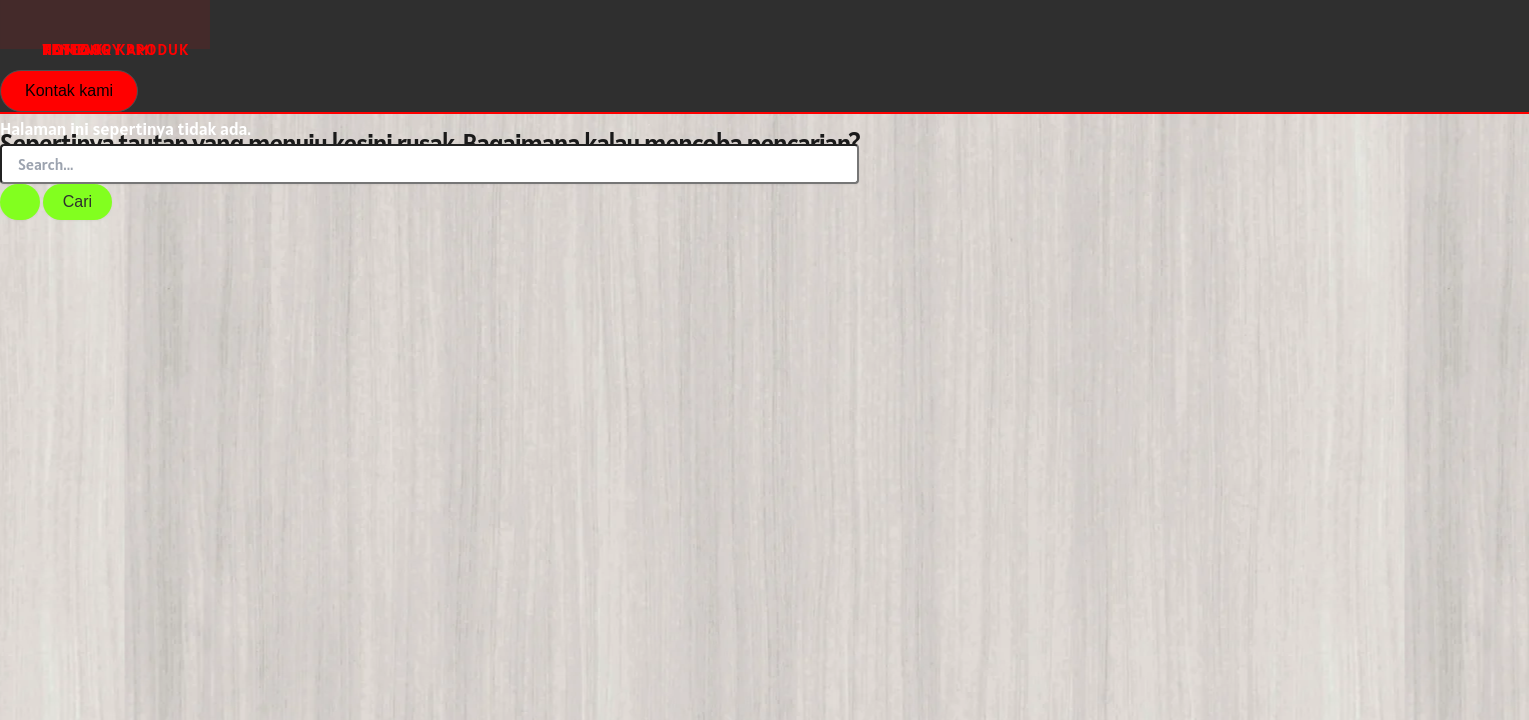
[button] (69, 91)
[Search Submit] (20, 202)
